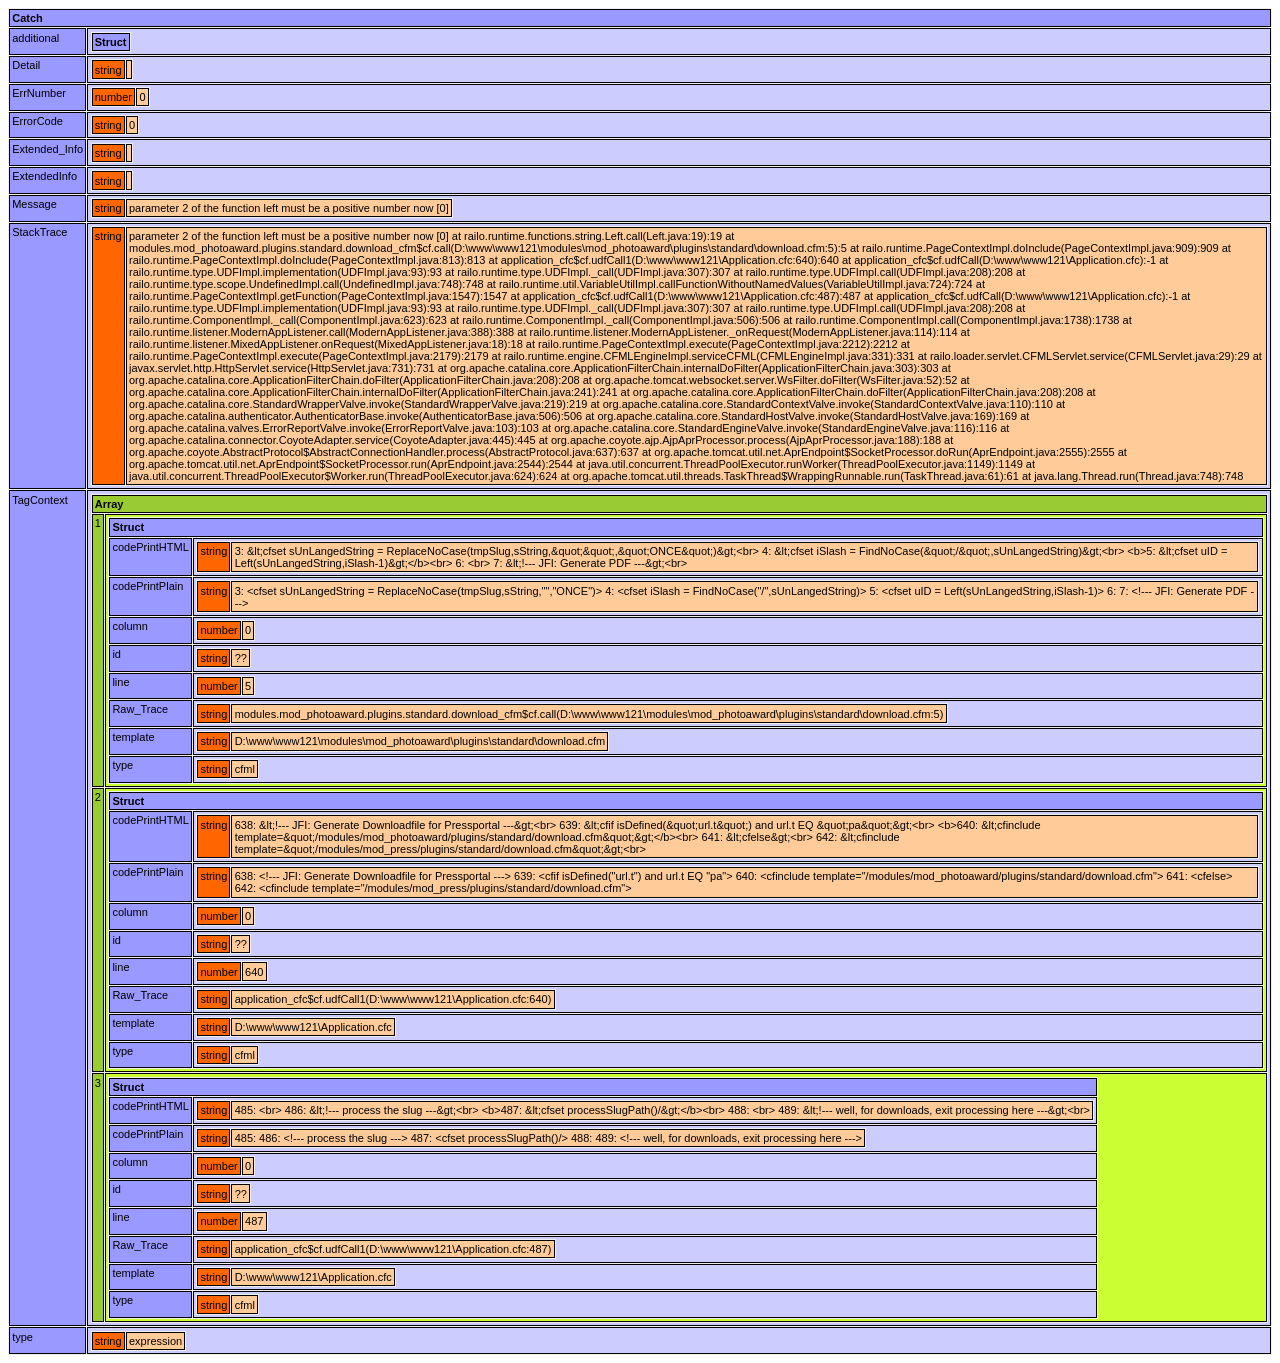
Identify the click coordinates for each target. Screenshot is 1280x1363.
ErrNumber (39, 93)
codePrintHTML (150, 547)
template (133, 737)
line (120, 682)
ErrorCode (37, 121)
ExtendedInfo (44, 176)
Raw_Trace (140, 709)
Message (34, 204)
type (122, 765)
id (116, 654)
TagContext (40, 500)
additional (35, 38)
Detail (26, 65)
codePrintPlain (147, 586)
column (129, 626)
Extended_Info (47, 149)
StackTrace (39, 232)
